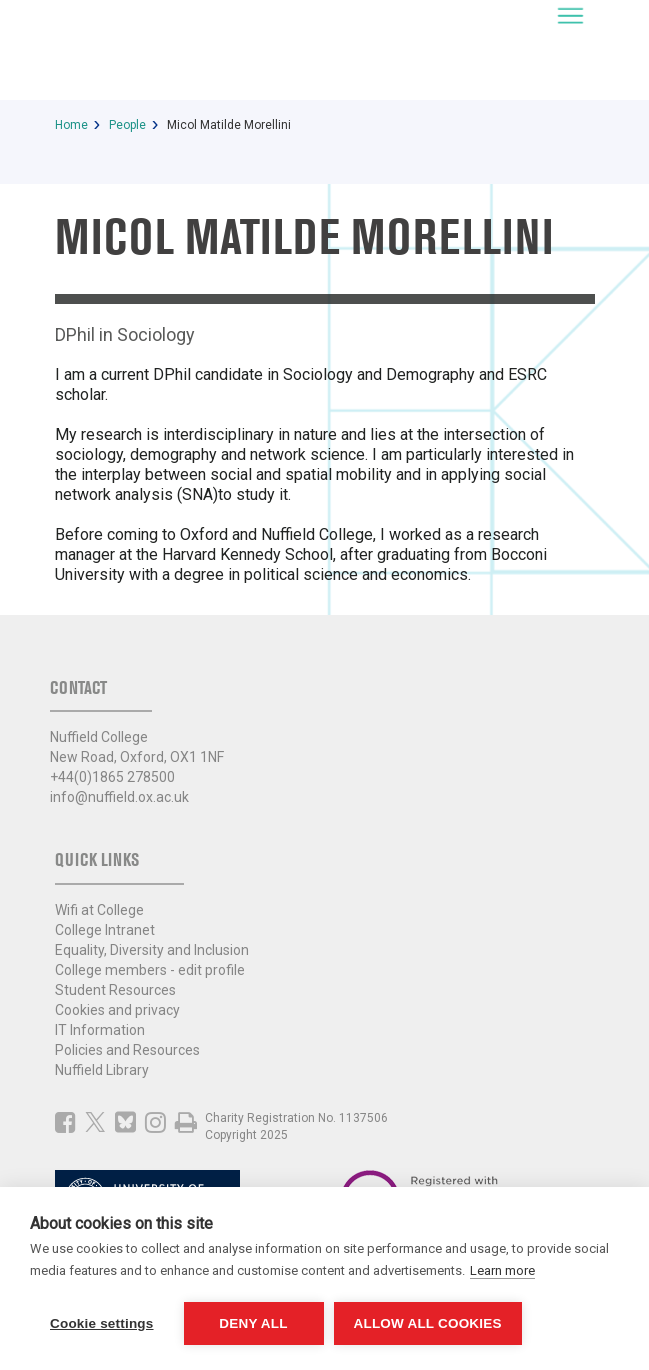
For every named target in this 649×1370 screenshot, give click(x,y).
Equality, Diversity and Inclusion (152, 950)
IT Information (100, 1030)
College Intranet (105, 930)
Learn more (502, 1270)
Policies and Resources (127, 1050)
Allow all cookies (428, 1323)
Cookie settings (102, 1323)
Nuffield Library (102, 1070)
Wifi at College (99, 910)
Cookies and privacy (117, 1010)
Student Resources (115, 990)
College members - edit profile (150, 970)
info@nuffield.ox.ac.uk (119, 797)
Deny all (253, 1323)
